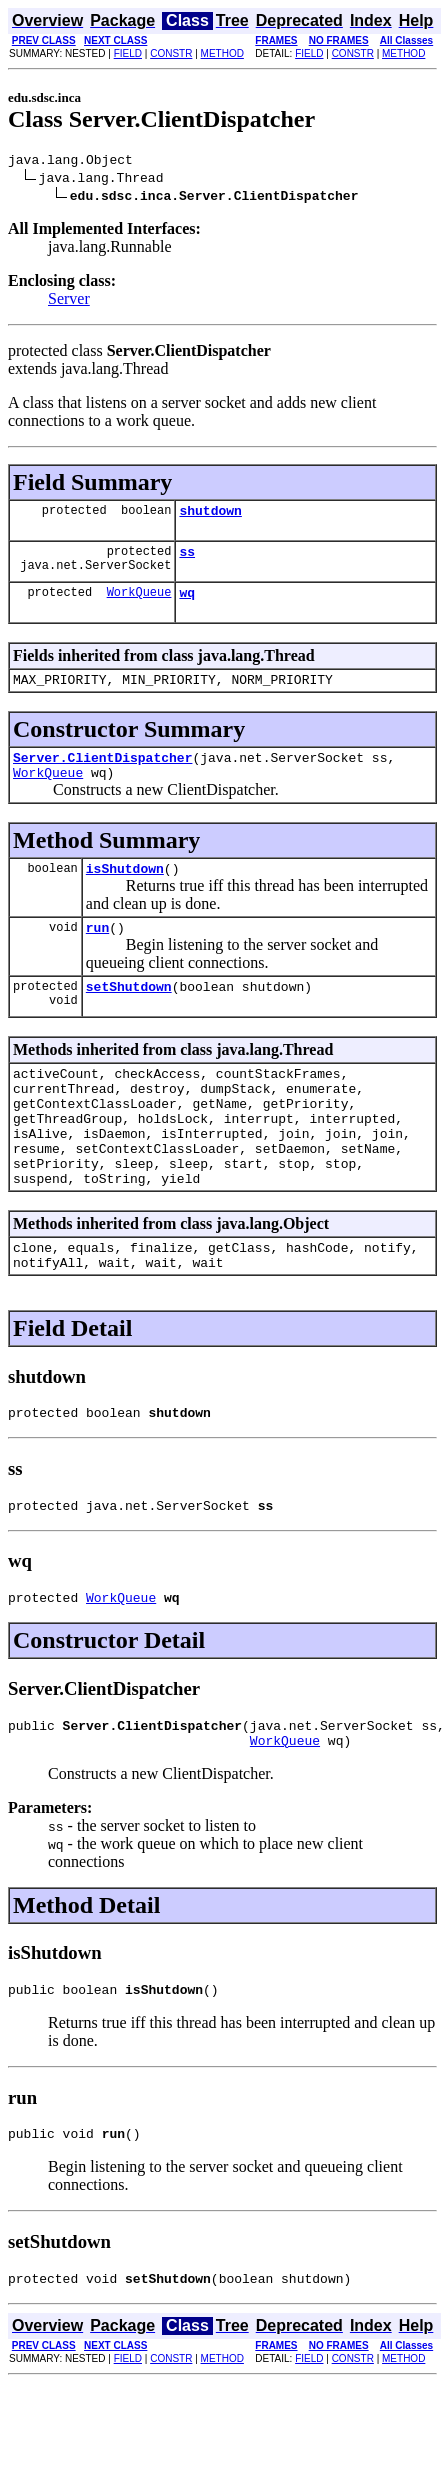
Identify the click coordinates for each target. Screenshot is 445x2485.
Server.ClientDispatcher (102, 775)
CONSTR (171, 53)
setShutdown (129, 1016)
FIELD (128, 53)
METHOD (222, 53)
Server (69, 301)
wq (187, 604)
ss (187, 560)
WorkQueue (139, 603)
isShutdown (125, 892)
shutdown (210, 516)
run (97, 954)
